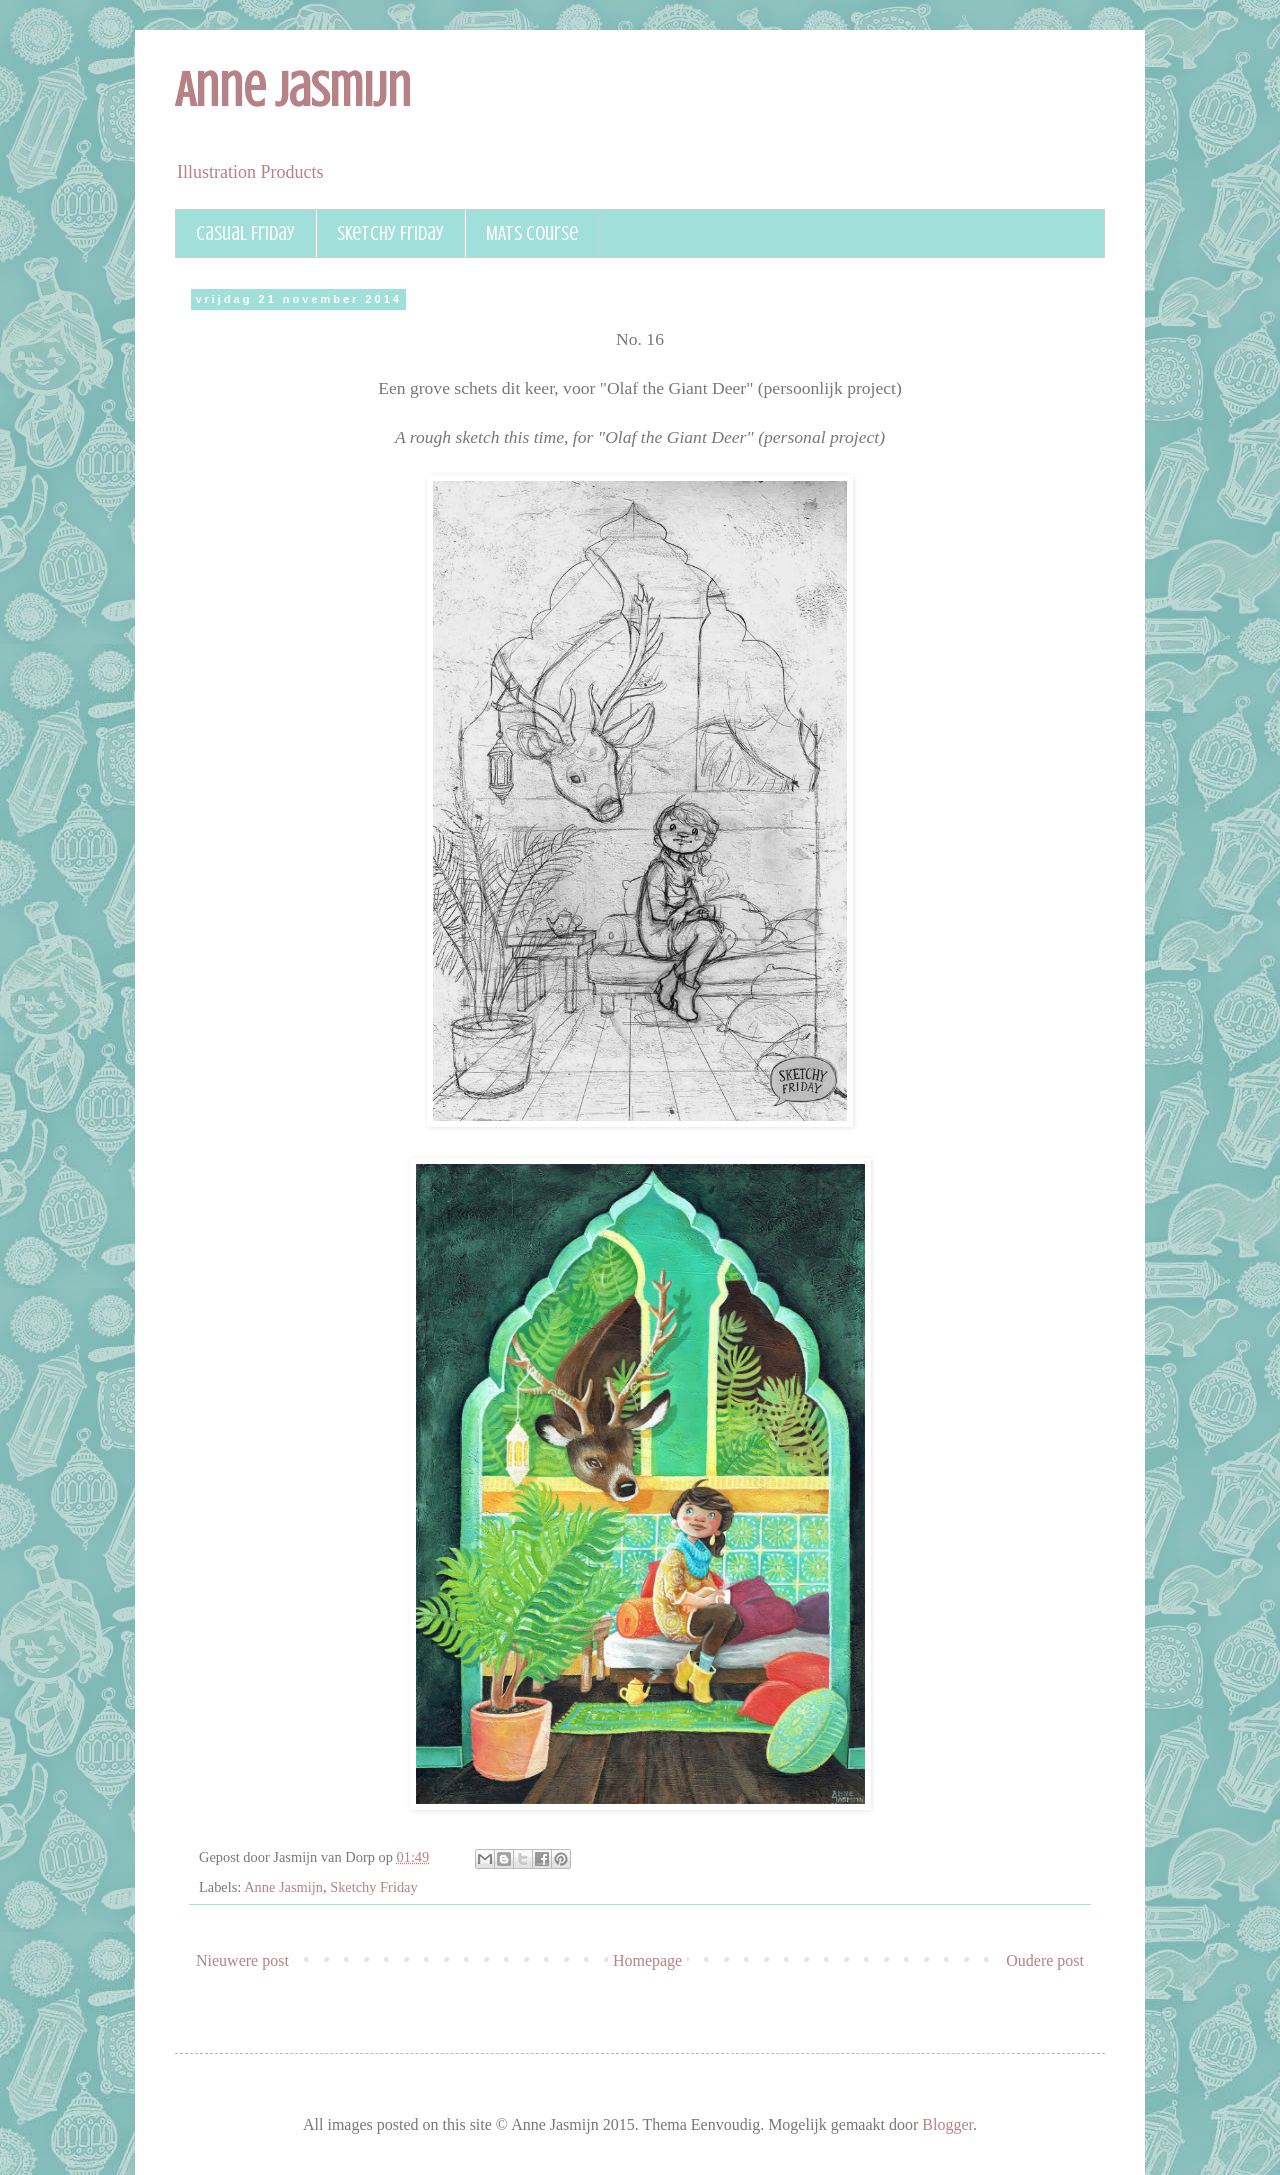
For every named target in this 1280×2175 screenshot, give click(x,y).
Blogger (947, 2124)
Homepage (647, 1960)
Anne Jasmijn (293, 90)
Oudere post (1045, 1960)
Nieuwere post (242, 1960)
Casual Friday (245, 233)
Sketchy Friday (390, 233)
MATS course (532, 233)
